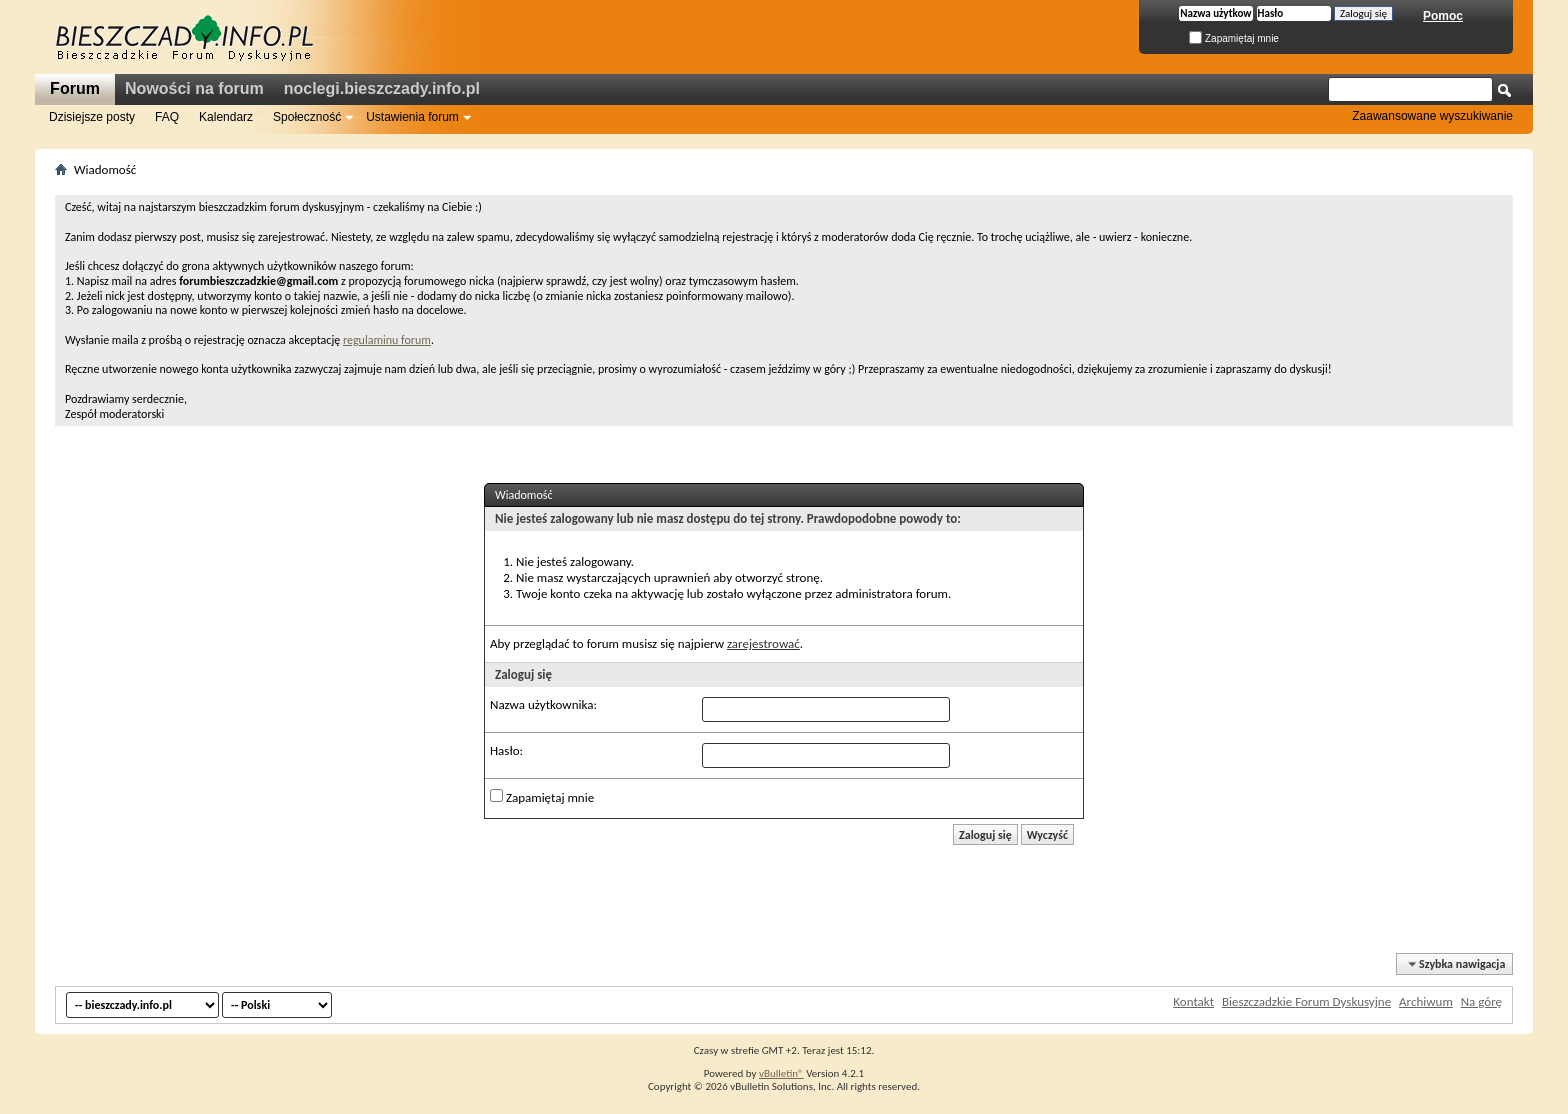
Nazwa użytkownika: (543, 704)
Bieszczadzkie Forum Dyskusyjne (1306, 1001)
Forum (75, 88)
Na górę (1481, 1001)
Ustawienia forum (412, 117)
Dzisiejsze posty (92, 117)
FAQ (167, 117)
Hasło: (506, 750)
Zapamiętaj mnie (1234, 38)
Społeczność (307, 117)
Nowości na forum (194, 88)
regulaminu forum (387, 340)
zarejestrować (763, 643)
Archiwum (1426, 1001)
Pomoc (1443, 16)
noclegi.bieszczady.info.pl (382, 88)
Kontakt (1193, 1001)
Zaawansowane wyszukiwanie (1432, 116)
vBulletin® (781, 1073)
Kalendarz (226, 117)
